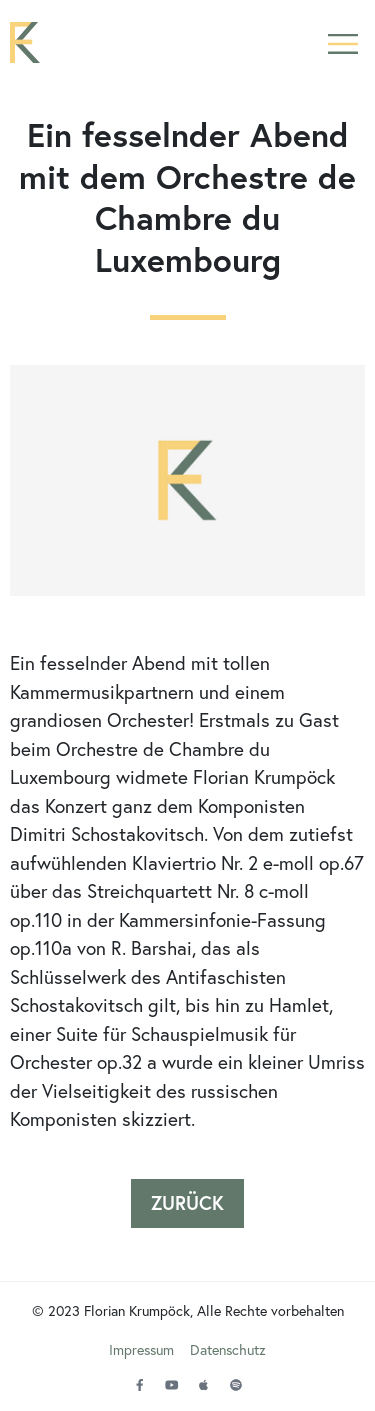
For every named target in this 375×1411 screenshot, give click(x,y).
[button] (342, 42)
